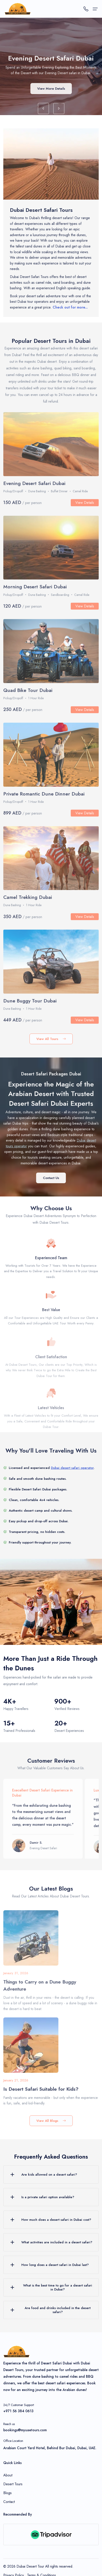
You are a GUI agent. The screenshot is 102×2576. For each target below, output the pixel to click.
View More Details (51, 94)
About (7, 2475)
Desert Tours (12, 2484)
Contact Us (51, 1177)
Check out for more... (70, 312)
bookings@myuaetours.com (25, 2430)
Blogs (7, 2492)
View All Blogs (51, 2120)
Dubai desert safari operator (72, 1467)
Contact (9, 2501)
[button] (43, 109)
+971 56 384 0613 (18, 2411)
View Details (84, 509)
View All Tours (51, 1038)
